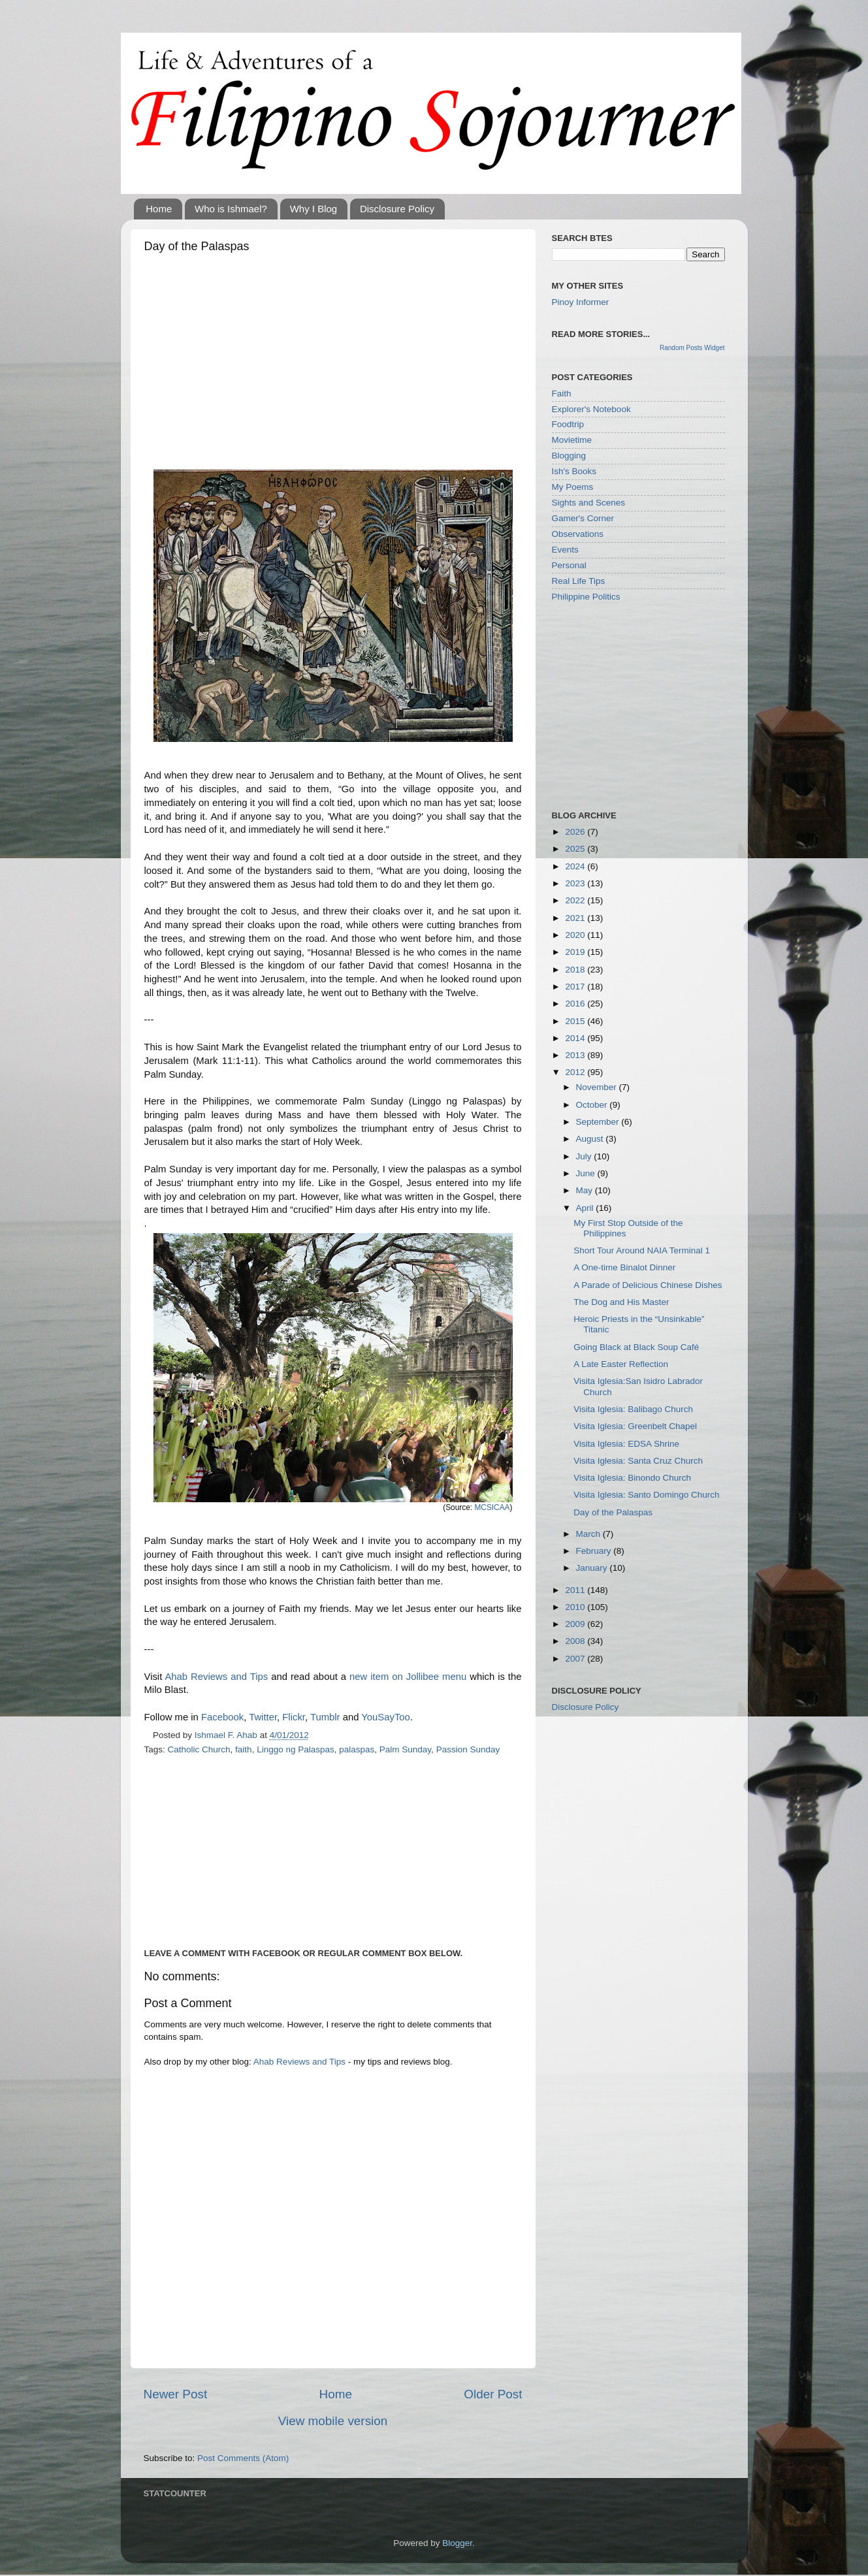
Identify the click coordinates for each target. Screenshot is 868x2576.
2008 (576, 1641)
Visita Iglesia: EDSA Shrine (626, 1444)
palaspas (356, 1749)
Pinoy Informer (580, 302)
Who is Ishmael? (231, 208)
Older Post (493, 2394)
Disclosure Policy (397, 208)
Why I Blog (314, 208)
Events (565, 550)
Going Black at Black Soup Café (636, 1347)
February (595, 1551)
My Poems (573, 487)
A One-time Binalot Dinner (624, 1267)
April (586, 1208)
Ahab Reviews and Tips (216, 1676)
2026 (576, 832)
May (585, 1190)
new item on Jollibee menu (407, 1676)
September (599, 1122)
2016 (576, 1003)
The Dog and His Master (621, 1302)
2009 (576, 1624)
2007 (576, 1659)
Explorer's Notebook (591, 409)
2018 (576, 969)
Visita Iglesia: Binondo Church (632, 1478)
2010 (576, 1607)
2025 (576, 849)
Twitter (263, 1717)
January (593, 1568)
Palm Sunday (405, 1749)
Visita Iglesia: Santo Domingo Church (646, 1495)
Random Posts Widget (692, 347)
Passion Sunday (468, 1749)
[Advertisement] (333, 357)
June (587, 1173)
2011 (576, 1590)
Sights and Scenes (589, 502)
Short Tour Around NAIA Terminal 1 (641, 1250)
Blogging (569, 455)
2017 (576, 986)
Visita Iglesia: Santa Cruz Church (638, 1461)
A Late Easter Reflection (620, 1364)
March (589, 1534)
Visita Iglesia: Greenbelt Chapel (635, 1426)
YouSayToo (385, 1717)
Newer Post (176, 2394)
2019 (576, 952)
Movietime (572, 440)
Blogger (457, 2543)
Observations (578, 534)
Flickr (293, 1717)
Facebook (222, 1717)
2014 (576, 1038)
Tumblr (325, 1717)
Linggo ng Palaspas (295, 1749)
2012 (576, 1072)
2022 (576, 900)
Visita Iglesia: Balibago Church (633, 1409)
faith (243, 1749)
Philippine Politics (586, 597)
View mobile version (333, 2421)
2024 (576, 866)
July (585, 1156)
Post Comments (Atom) (243, 2458)
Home (159, 208)
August (591, 1139)
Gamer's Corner (583, 518)
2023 (576, 883)
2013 (576, 1055)
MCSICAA (491, 1507)
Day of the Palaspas (612, 1512)
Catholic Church (199, 1749)
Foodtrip (568, 424)
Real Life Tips (578, 581)
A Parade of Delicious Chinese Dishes (647, 1285)
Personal (569, 565)
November (597, 1087)
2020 (576, 935)
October (593, 1105)
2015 (576, 1021)
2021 (576, 918)
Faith (561, 393)
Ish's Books (574, 471)
